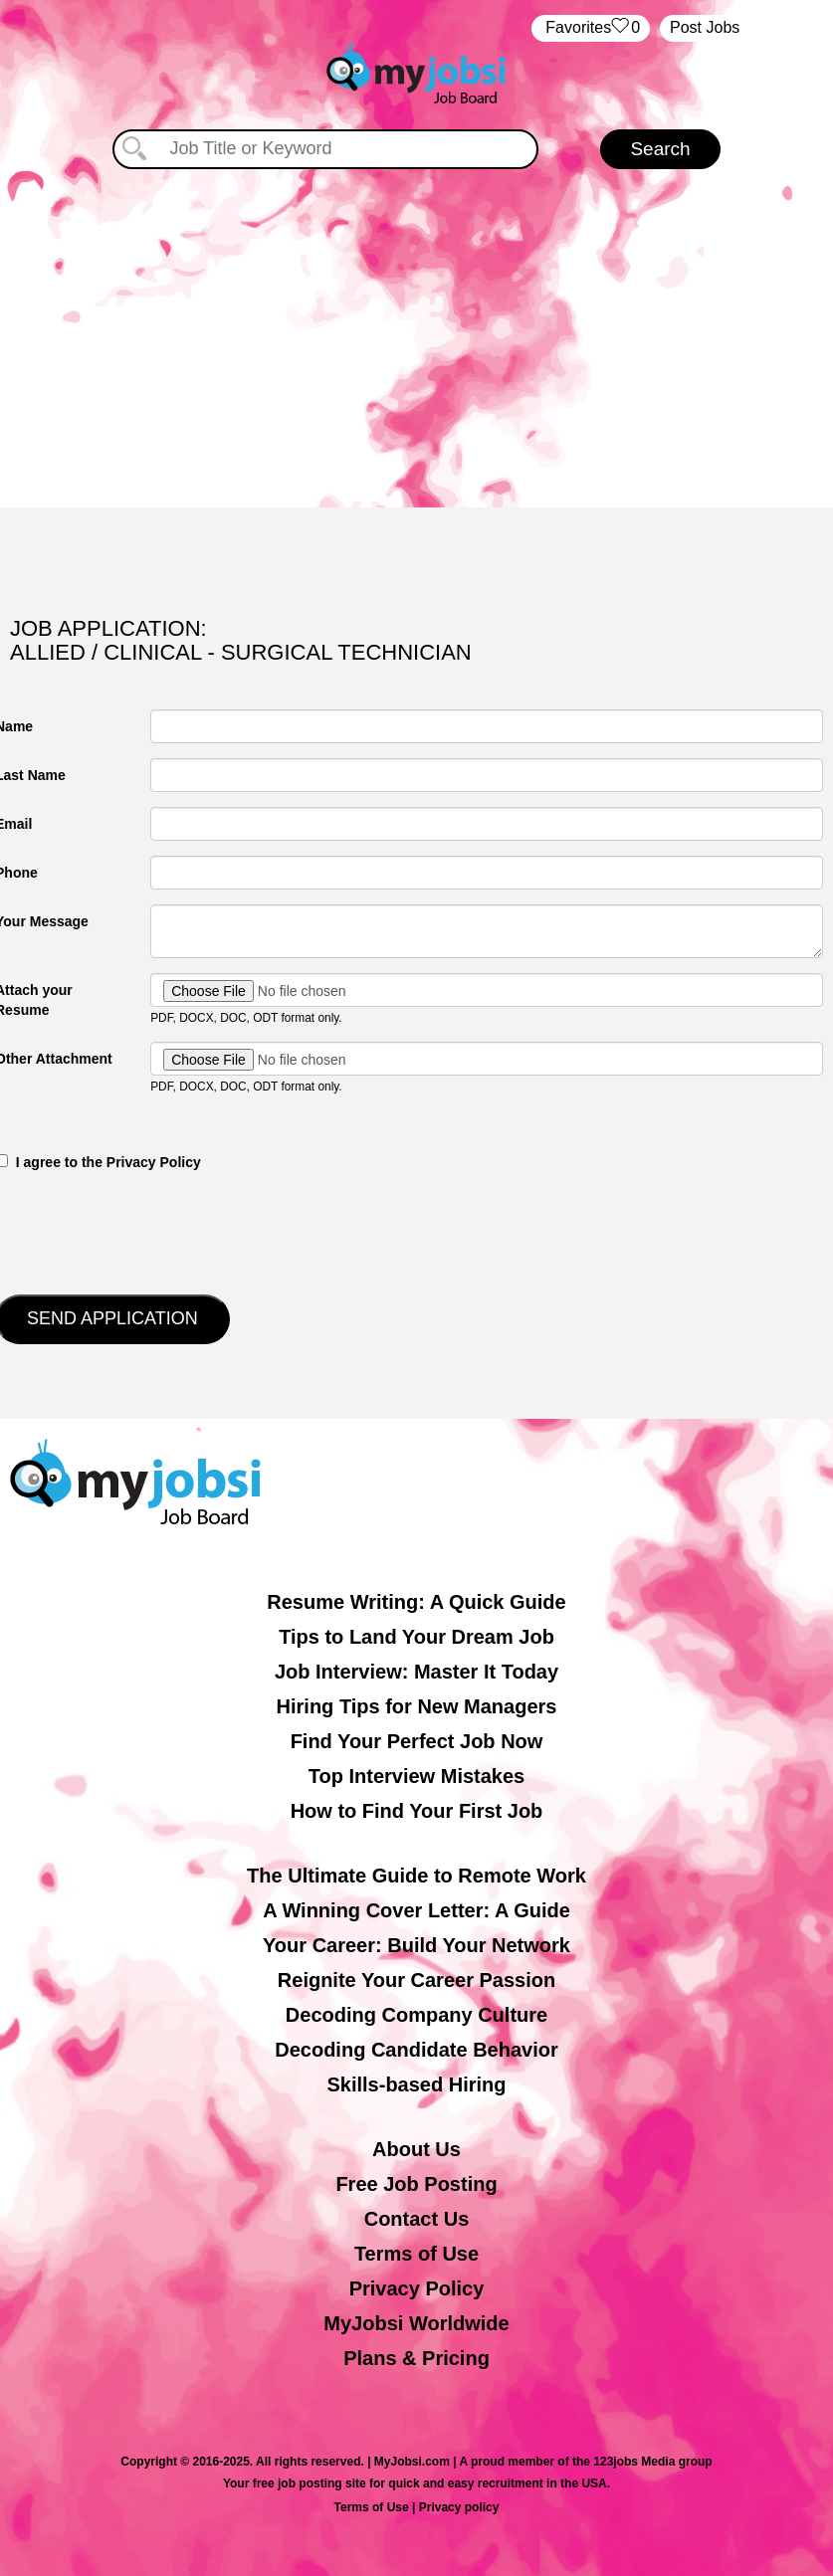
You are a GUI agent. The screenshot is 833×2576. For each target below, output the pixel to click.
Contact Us (417, 2219)
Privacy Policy (417, 2288)
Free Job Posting (416, 2184)
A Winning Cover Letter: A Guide (416, 1910)
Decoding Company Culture (416, 2015)
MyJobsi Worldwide (416, 2323)
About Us (416, 2149)
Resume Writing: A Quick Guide (416, 1602)
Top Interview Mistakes (416, 1776)
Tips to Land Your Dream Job (416, 1637)
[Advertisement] (417, 338)
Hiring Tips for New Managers (417, 1706)
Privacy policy (459, 2507)
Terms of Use (416, 2254)
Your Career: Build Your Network (416, 1945)
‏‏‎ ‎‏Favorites (590, 28)
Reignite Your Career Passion (416, 1980)
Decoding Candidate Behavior (416, 2050)
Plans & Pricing (416, 2358)
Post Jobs (704, 27)
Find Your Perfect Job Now (417, 1741)
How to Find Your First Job (417, 1811)
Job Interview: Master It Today (416, 1672)
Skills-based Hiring (416, 2084)
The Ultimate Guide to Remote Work (416, 1875)
